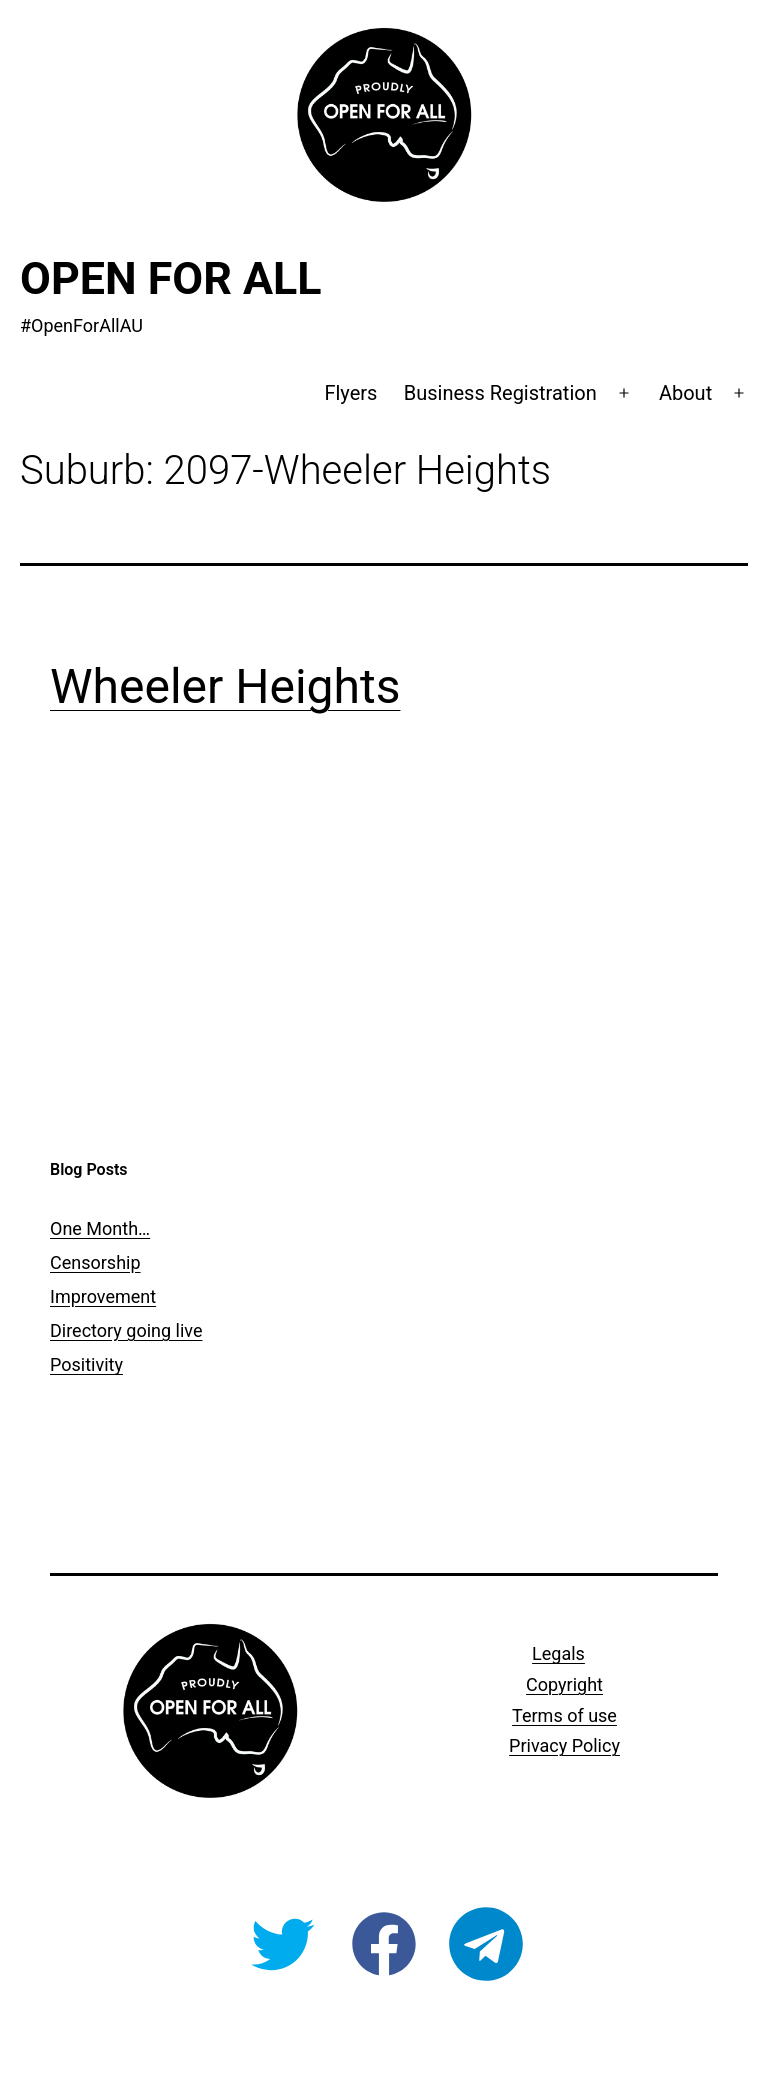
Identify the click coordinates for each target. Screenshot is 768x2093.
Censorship (95, 1262)
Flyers (350, 393)
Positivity (86, 1364)
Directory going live (126, 1330)
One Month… (100, 1228)
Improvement (103, 1296)
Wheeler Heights (225, 686)
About (685, 393)
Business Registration (500, 393)
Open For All (171, 278)
